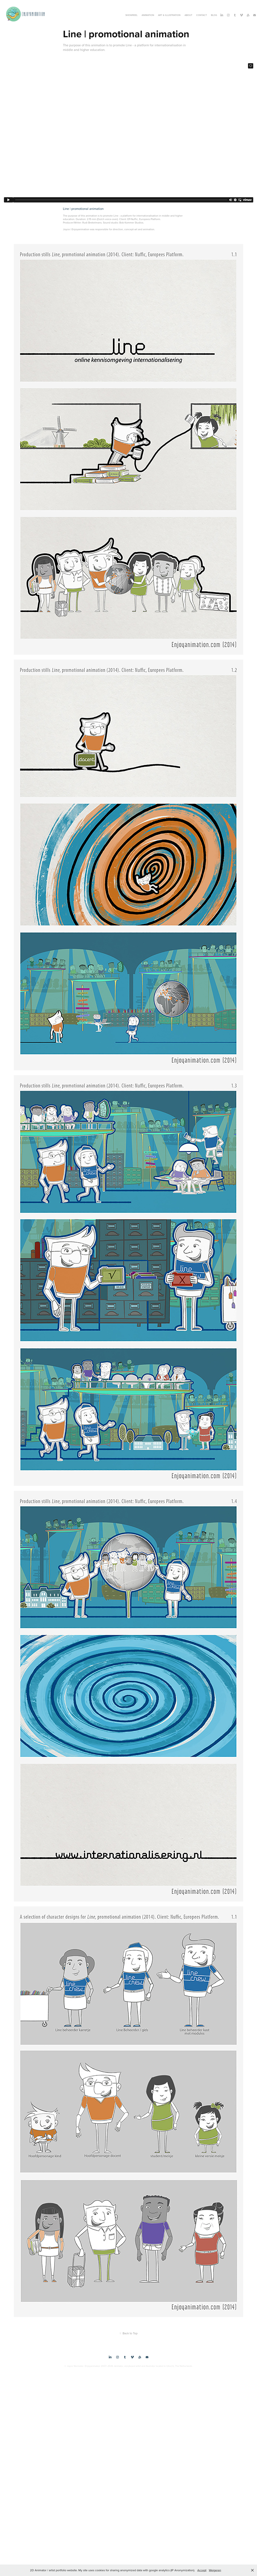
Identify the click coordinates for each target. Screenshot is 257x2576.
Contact (201, 15)
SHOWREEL (131, 15)
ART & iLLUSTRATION (169, 15)
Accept (201, 2570)
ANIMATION (148, 15)
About (188, 15)
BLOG (214, 15)
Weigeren (215, 2570)
